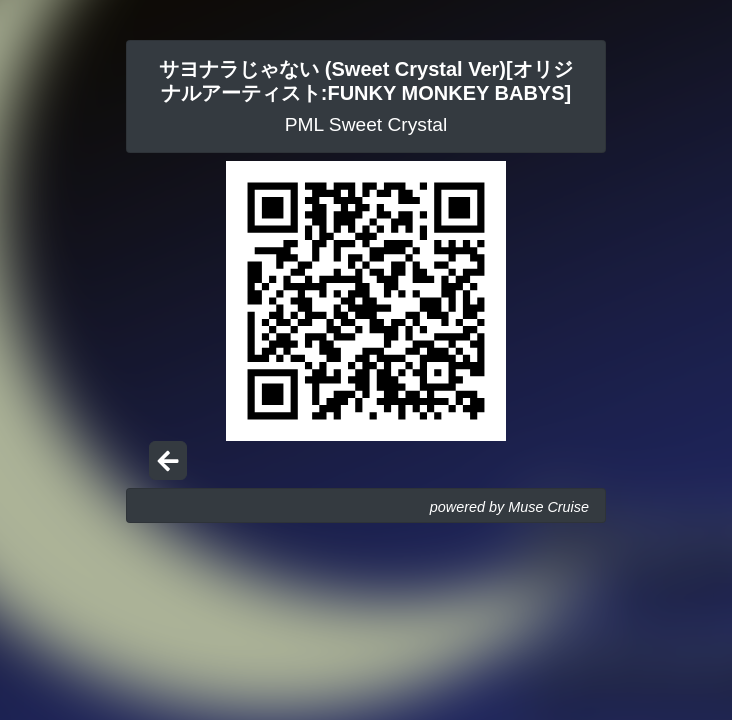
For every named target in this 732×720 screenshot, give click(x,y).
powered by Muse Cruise (509, 507)
